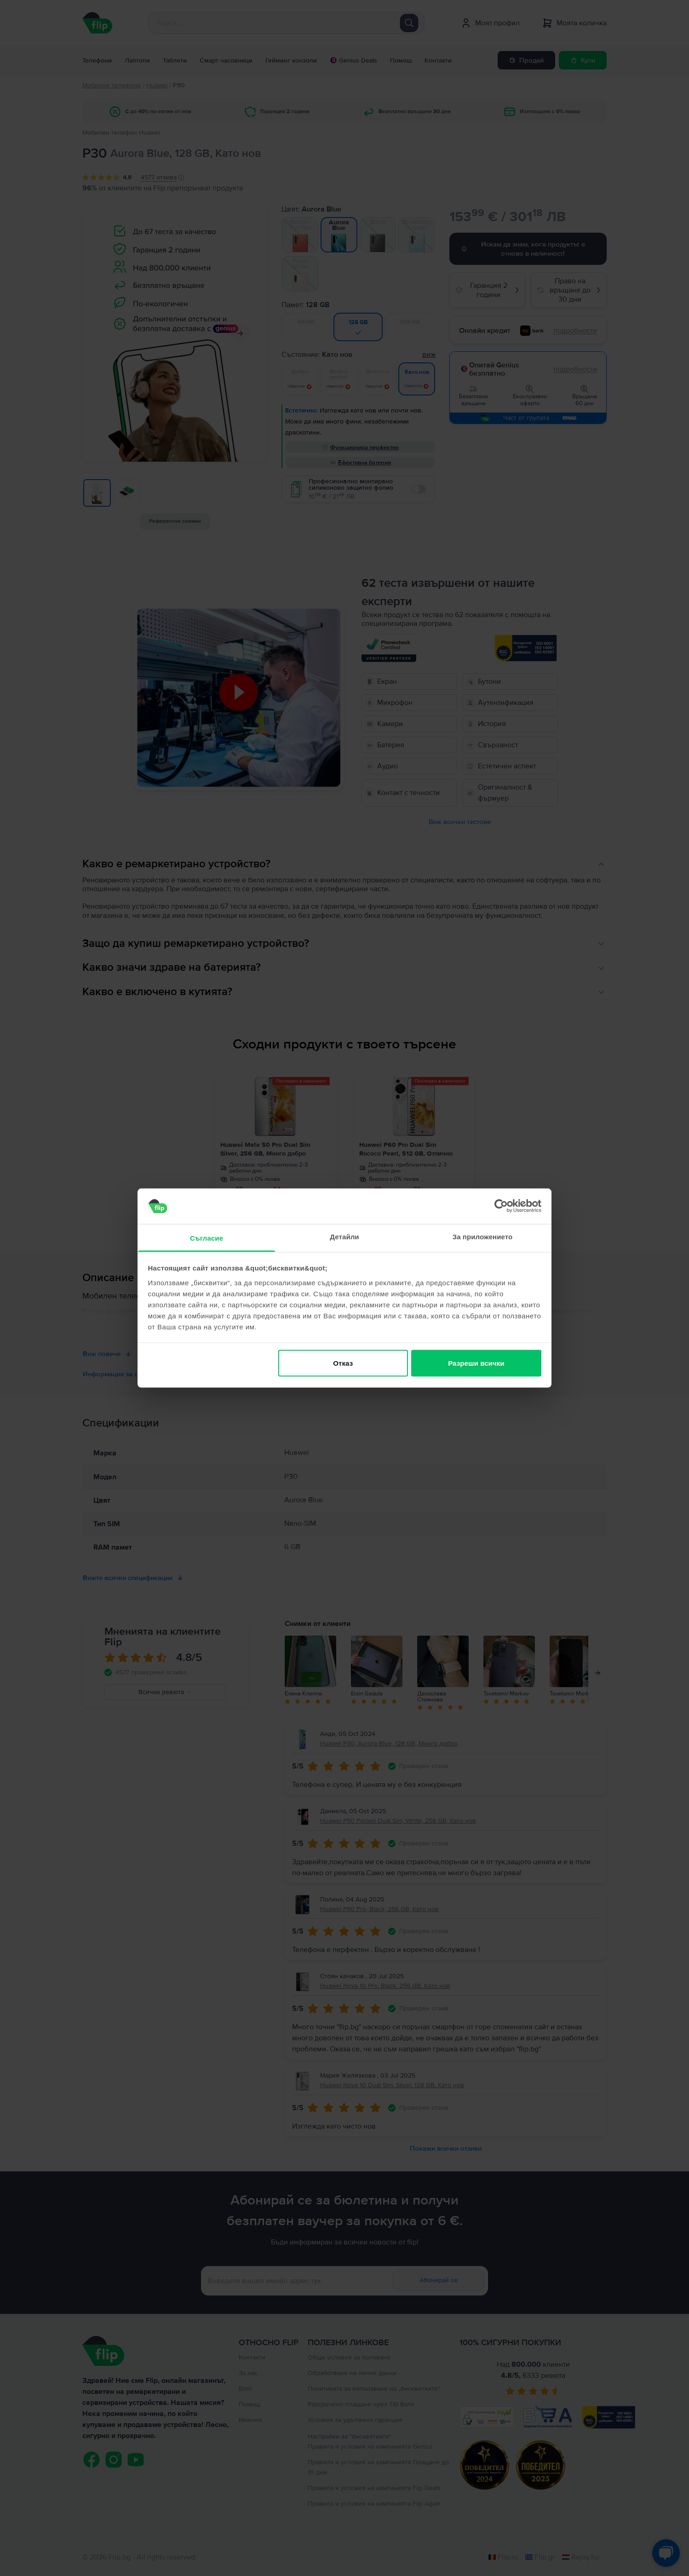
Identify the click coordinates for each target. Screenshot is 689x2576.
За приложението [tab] (483, 1236)
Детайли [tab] (344, 1236)
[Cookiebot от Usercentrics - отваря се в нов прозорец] (501, 1206)
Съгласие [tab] (206, 1238)
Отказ (343, 1363)
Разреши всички (476, 1363)
